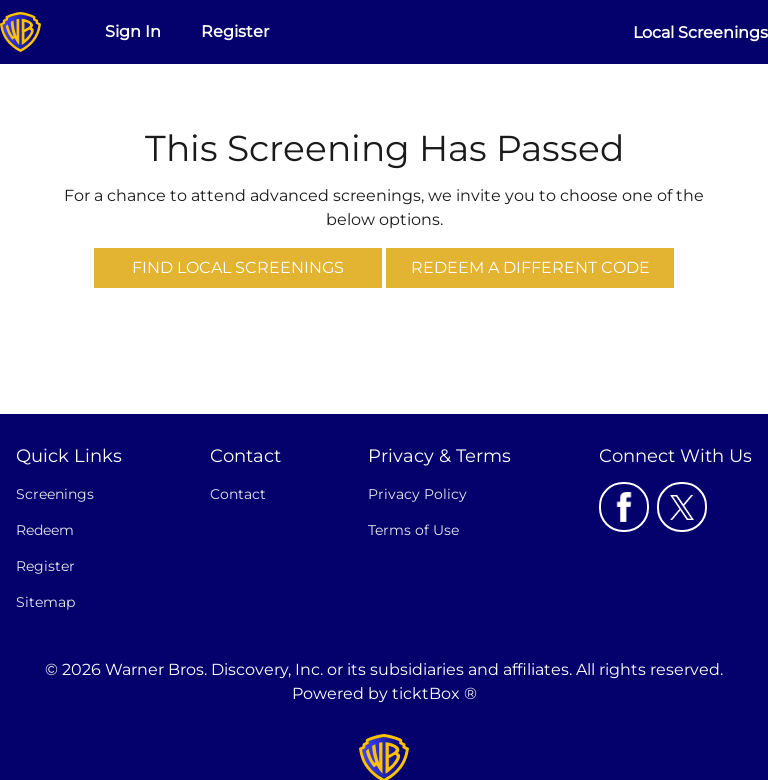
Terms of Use (413, 530)
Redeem (45, 530)
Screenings (55, 494)
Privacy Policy (417, 494)
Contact (238, 494)
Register (235, 31)
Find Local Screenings (238, 267)
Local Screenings (700, 32)
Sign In (133, 31)
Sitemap (45, 602)
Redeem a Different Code (530, 267)
